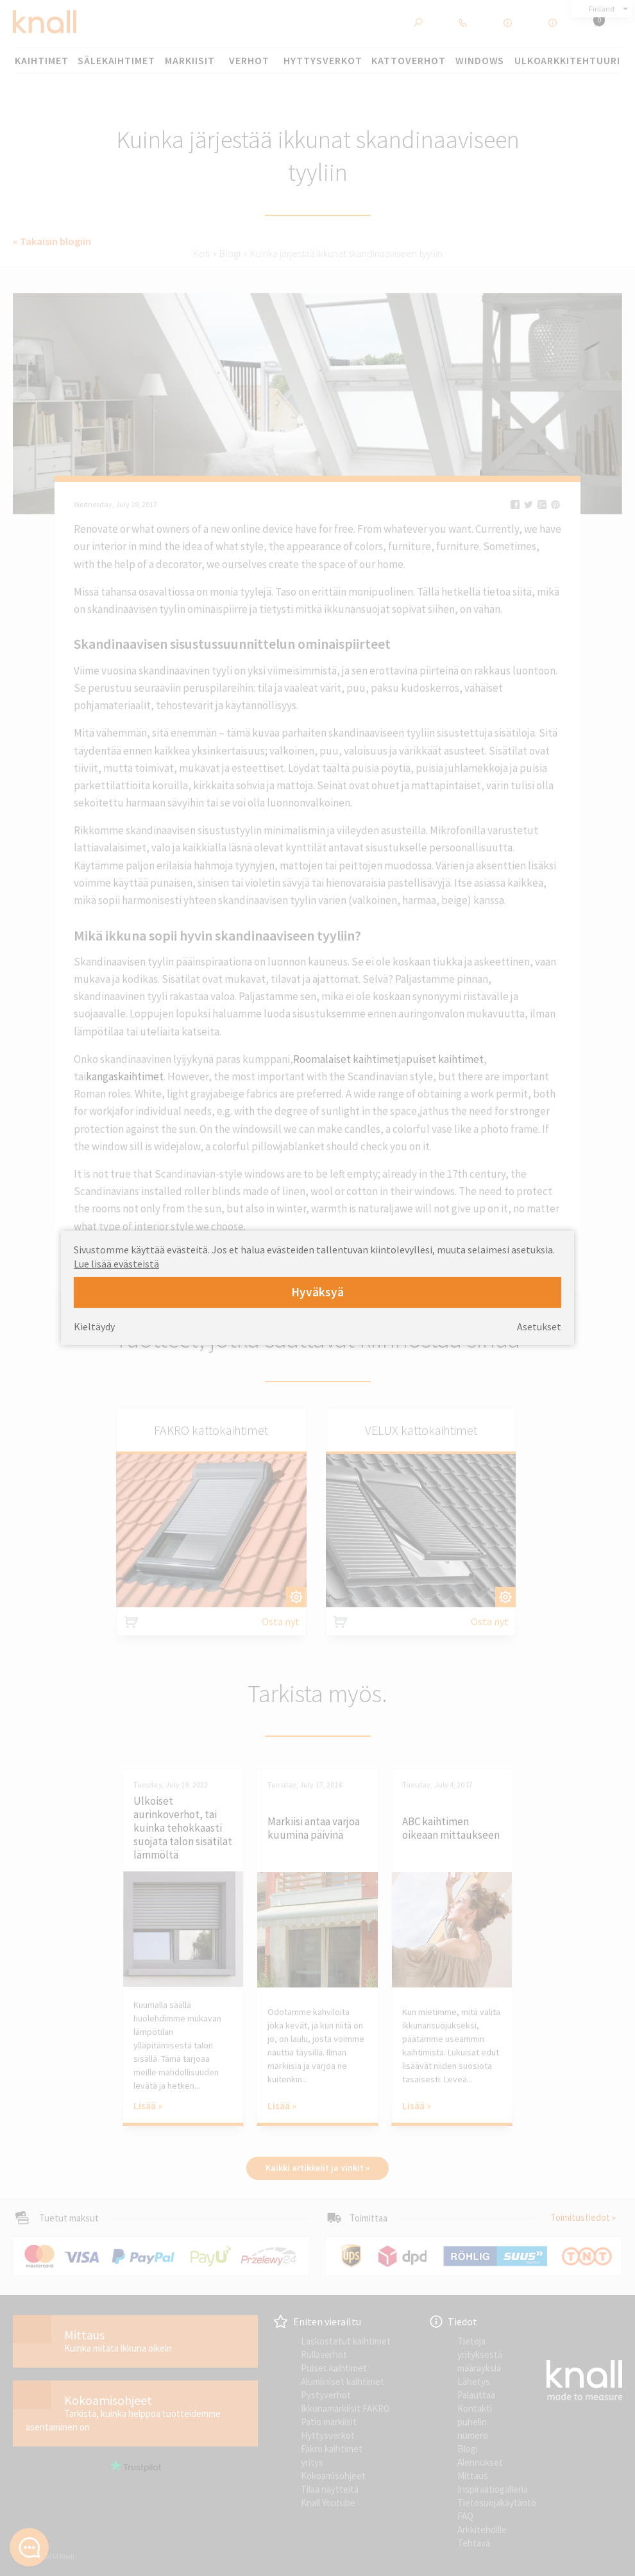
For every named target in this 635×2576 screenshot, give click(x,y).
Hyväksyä (317, 1292)
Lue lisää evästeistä (116, 1263)
